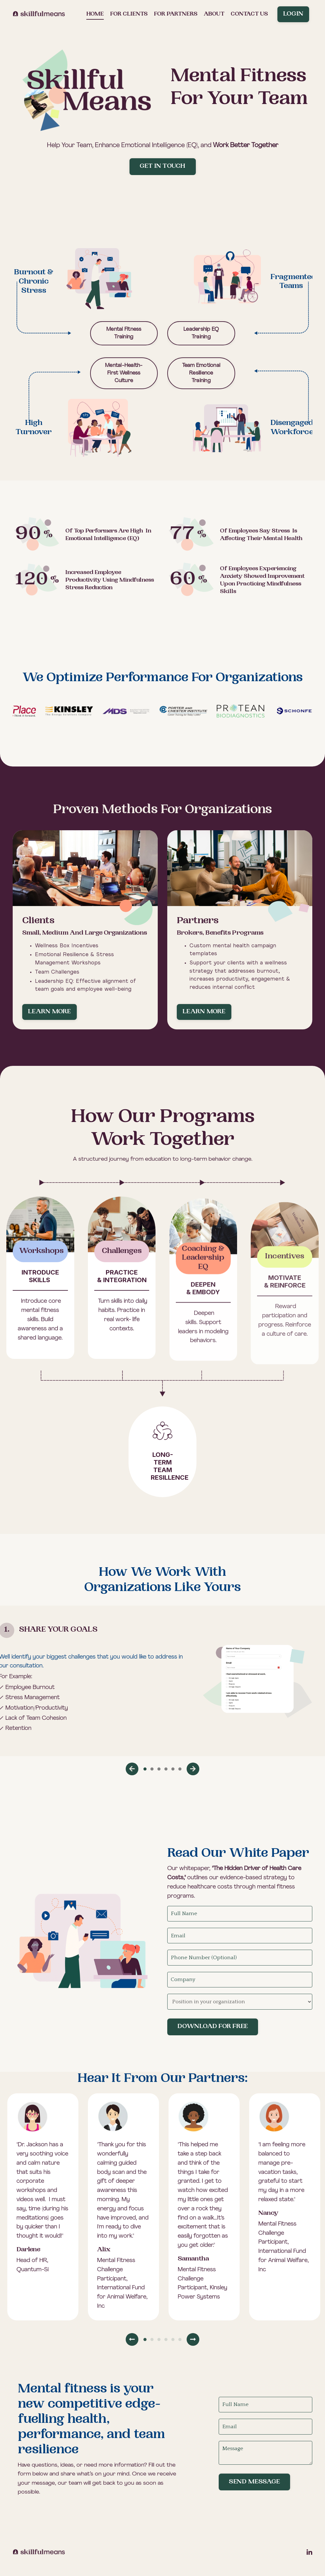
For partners (175, 14)
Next (193, 1777)
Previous (132, 1777)
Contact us (249, 14)
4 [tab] (166, 1777)
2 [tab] (152, 1777)
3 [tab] (159, 1777)
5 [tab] (173, 1777)
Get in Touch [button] (163, 166)
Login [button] (293, 14)
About (214, 14)
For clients (129, 14)
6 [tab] (180, 1777)
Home (95, 14)
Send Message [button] (254, 2491)
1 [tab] (145, 1777)
